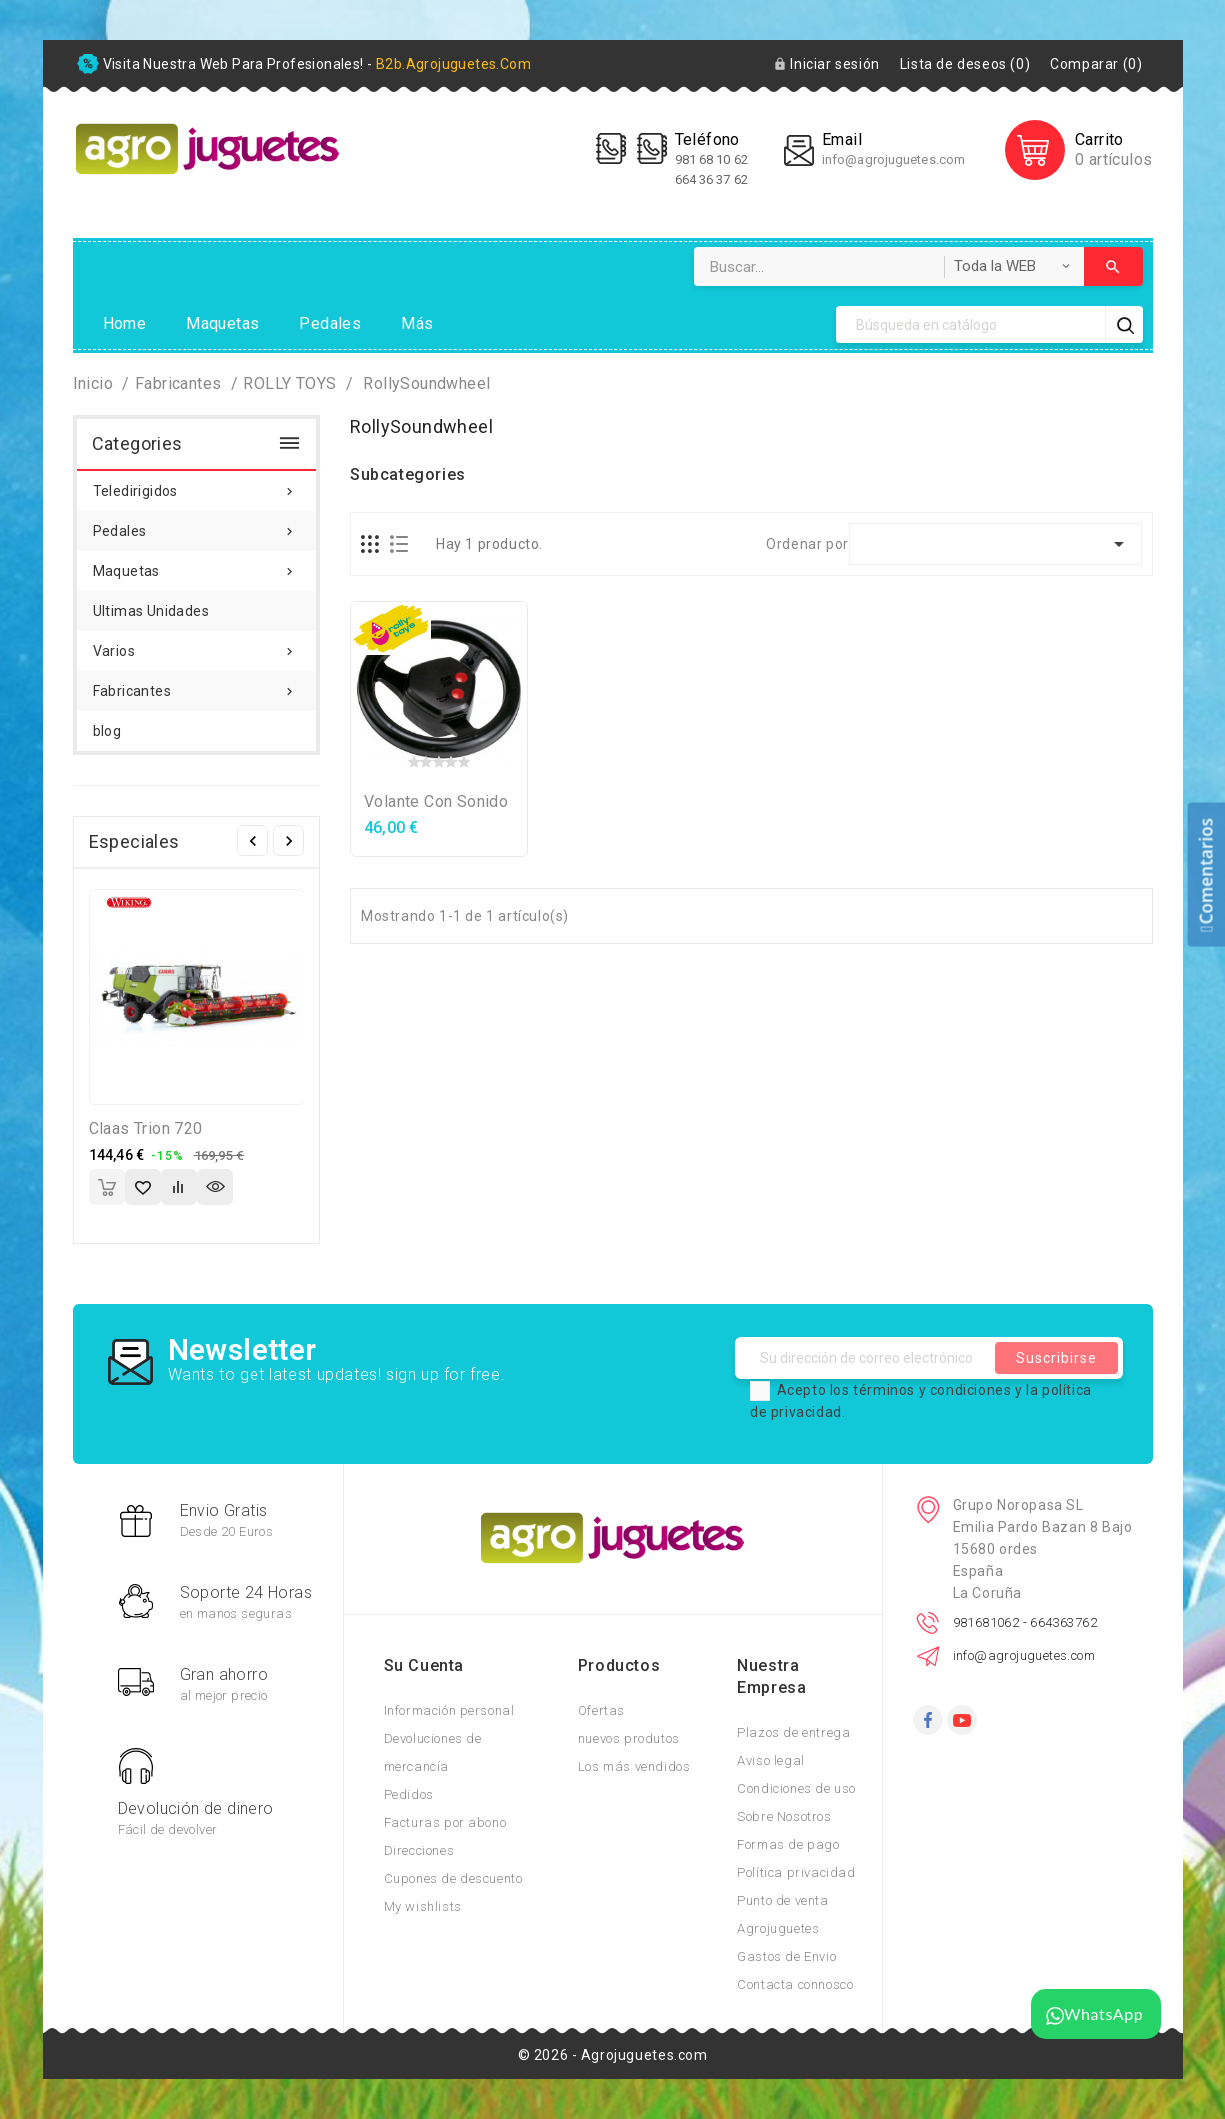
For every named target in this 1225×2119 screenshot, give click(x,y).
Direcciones (419, 1850)
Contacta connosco (795, 1984)
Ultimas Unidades (151, 611)
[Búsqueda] (971, 324)
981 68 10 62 (713, 159)
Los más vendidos (634, 1766)
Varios (197, 645)
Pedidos (409, 1794)
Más (417, 323)
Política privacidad (796, 1872)
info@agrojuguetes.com (893, 159)
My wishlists (423, 1906)
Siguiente (288, 840)
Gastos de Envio (786, 1956)
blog (107, 731)
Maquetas (222, 323)
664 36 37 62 (711, 179)
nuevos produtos (629, 1738)
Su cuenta (424, 1665)
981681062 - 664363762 (1025, 1622)
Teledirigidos (197, 485)
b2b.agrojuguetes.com (453, 64)
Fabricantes (197, 685)
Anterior (252, 840)
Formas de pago (788, 1844)
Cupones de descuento (453, 1878)
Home (125, 323)
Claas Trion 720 (146, 1128)
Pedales (330, 323)
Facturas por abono (445, 1822)
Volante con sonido (436, 801)
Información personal (449, 1710)
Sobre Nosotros (784, 1816)
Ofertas (601, 1710)
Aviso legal (771, 1760)
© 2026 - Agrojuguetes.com (613, 2055)
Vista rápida (215, 1187)
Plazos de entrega (793, 1732)
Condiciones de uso (796, 1788)
